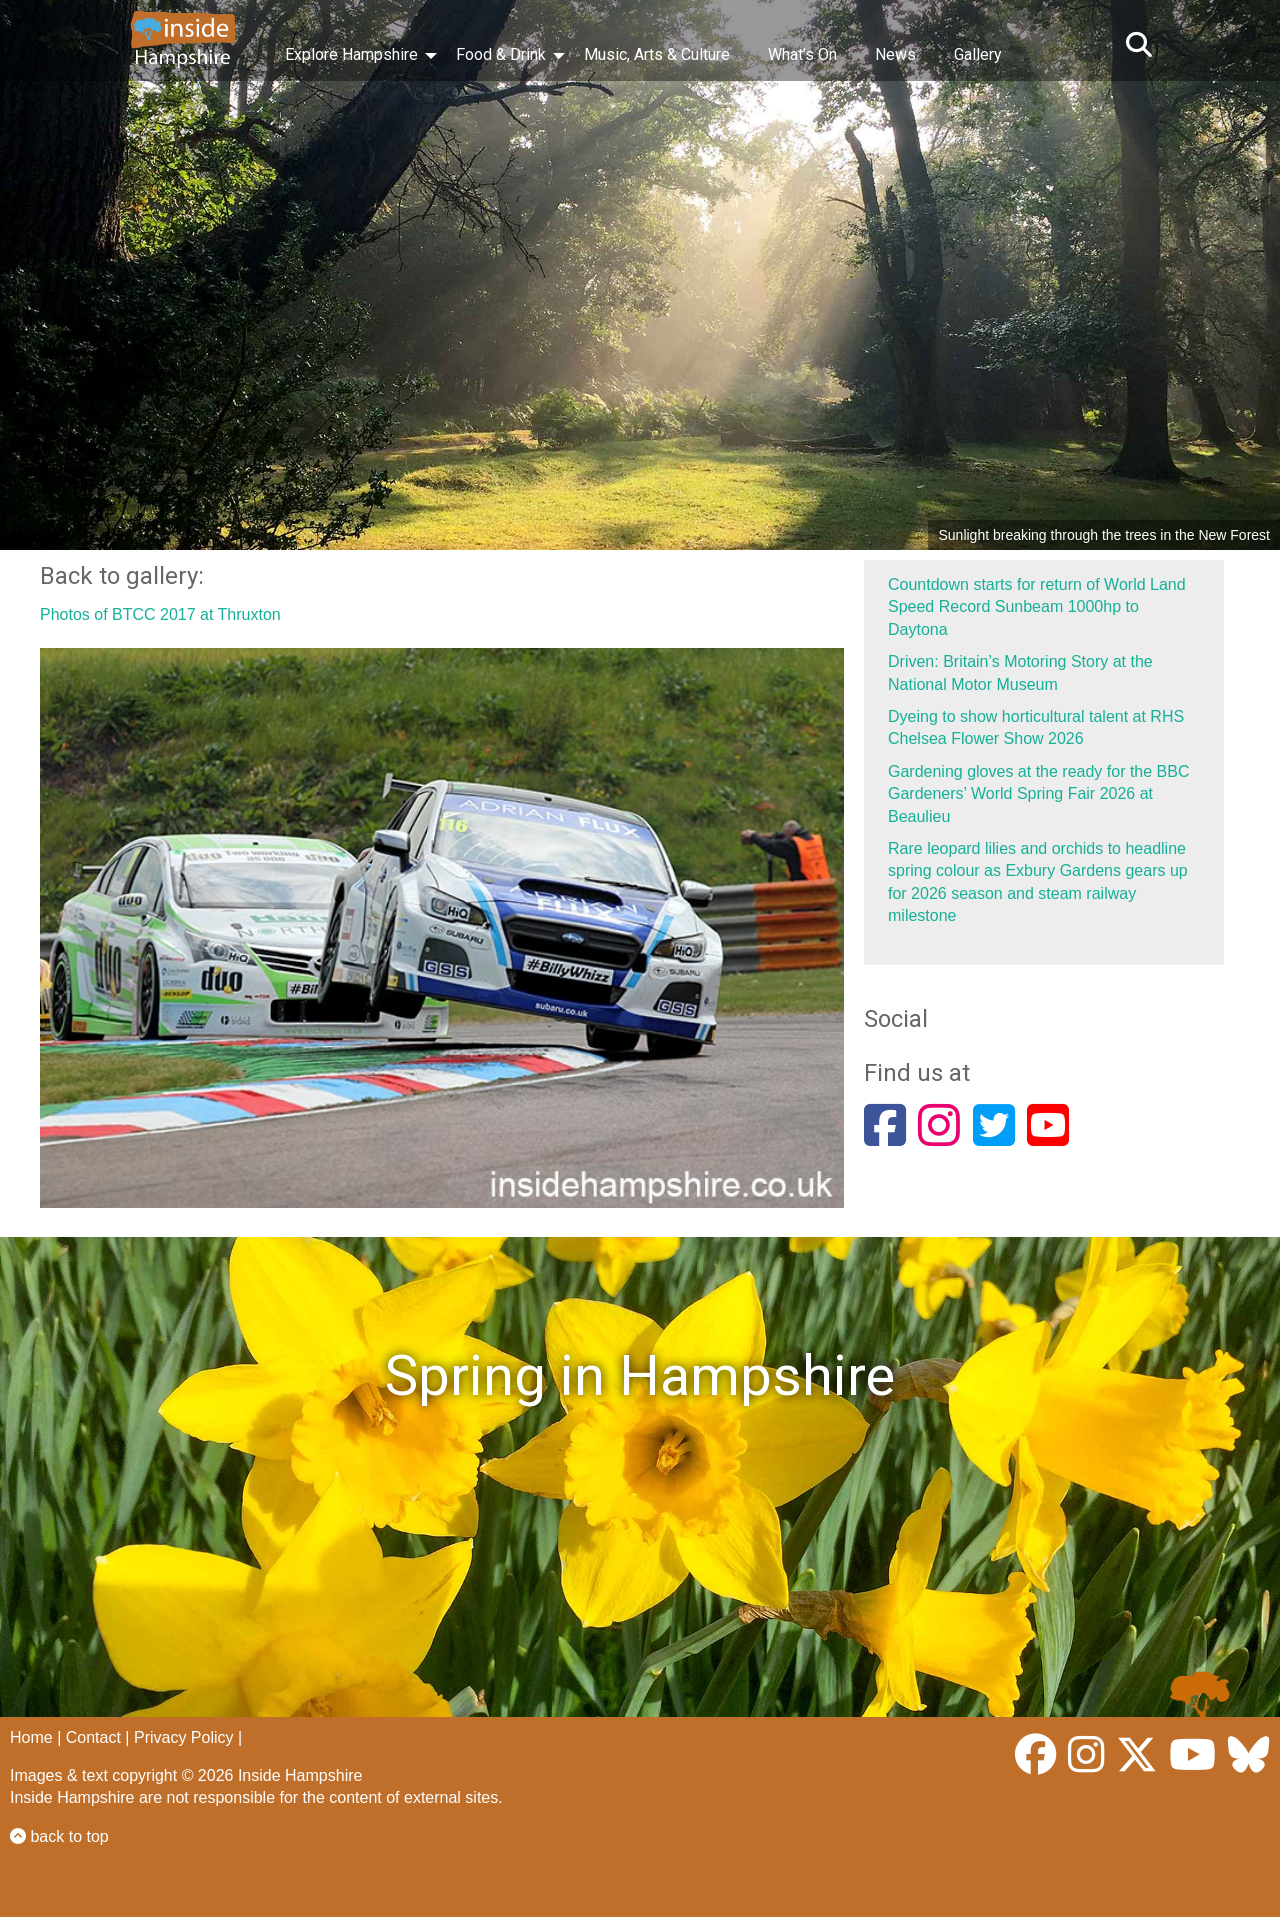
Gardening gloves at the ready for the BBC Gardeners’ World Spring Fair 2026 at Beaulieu (1039, 794)
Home (31, 1737)
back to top (59, 1836)
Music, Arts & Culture (657, 54)
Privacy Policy (184, 1737)
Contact (93, 1737)
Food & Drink (501, 54)
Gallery (978, 54)
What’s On (802, 54)
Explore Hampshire (351, 54)
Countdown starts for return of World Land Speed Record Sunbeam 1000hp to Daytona (1037, 607)
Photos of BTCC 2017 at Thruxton (160, 614)
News (895, 54)
